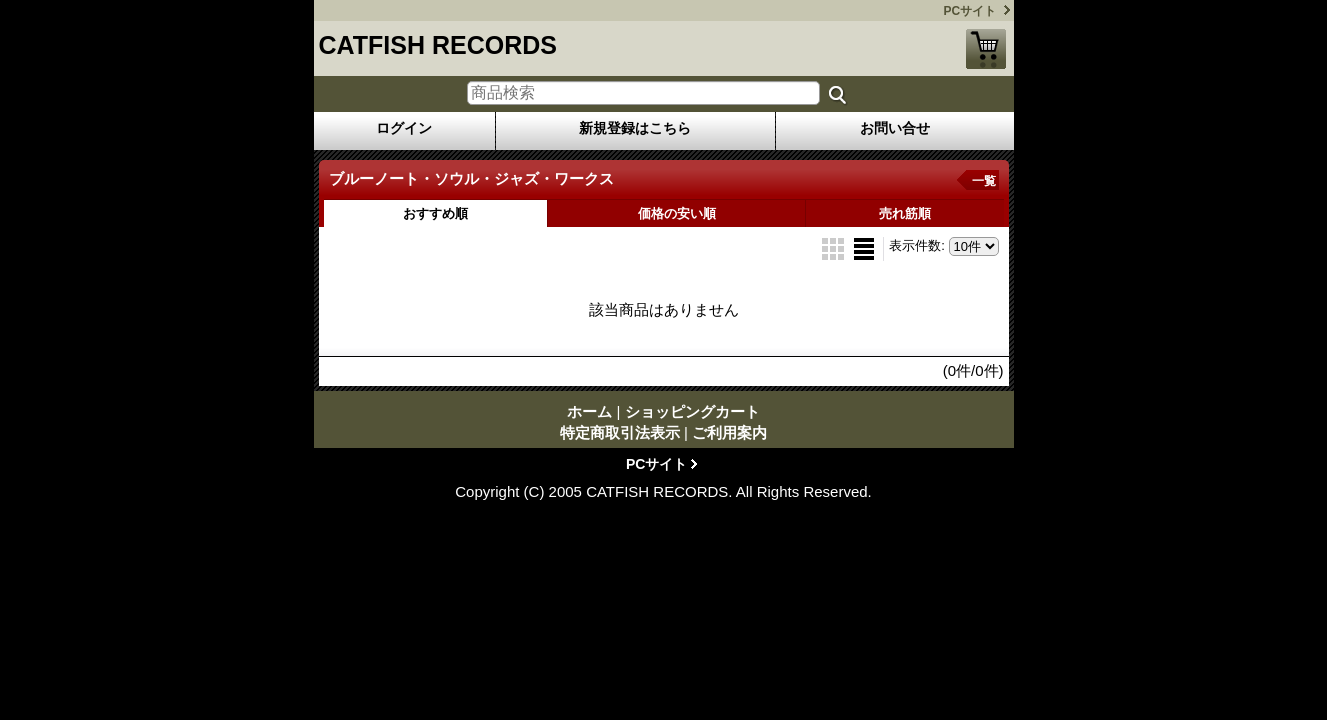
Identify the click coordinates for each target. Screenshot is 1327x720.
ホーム (589, 411)
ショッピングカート (986, 49)
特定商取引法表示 (620, 432)
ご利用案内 (729, 432)
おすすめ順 (435, 213)
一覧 (984, 181)
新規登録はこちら (635, 128)
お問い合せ (895, 128)
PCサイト (970, 11)
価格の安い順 (677, 213)
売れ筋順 (905, 213)
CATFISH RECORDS (438, 45)
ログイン (404, 128)
